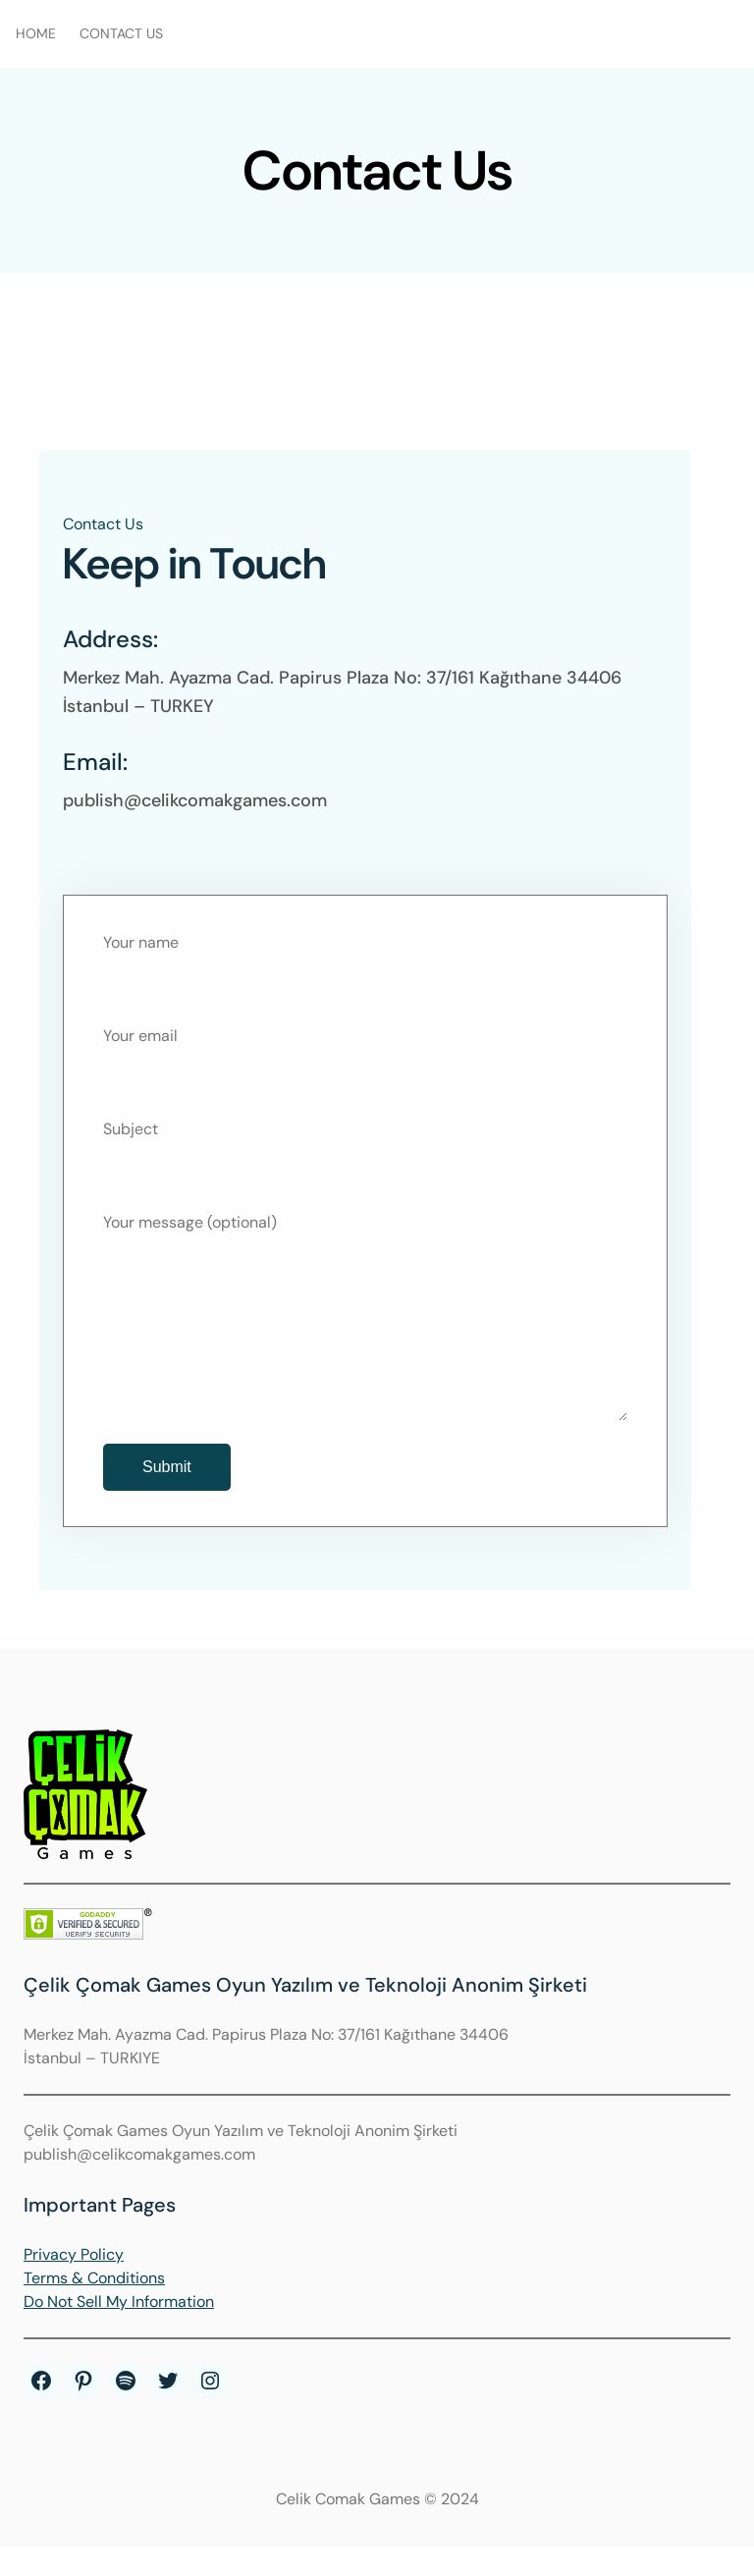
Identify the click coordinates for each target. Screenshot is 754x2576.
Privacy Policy (74, 2284)
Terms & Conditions (94, 2307)
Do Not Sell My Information (119, 2331)
